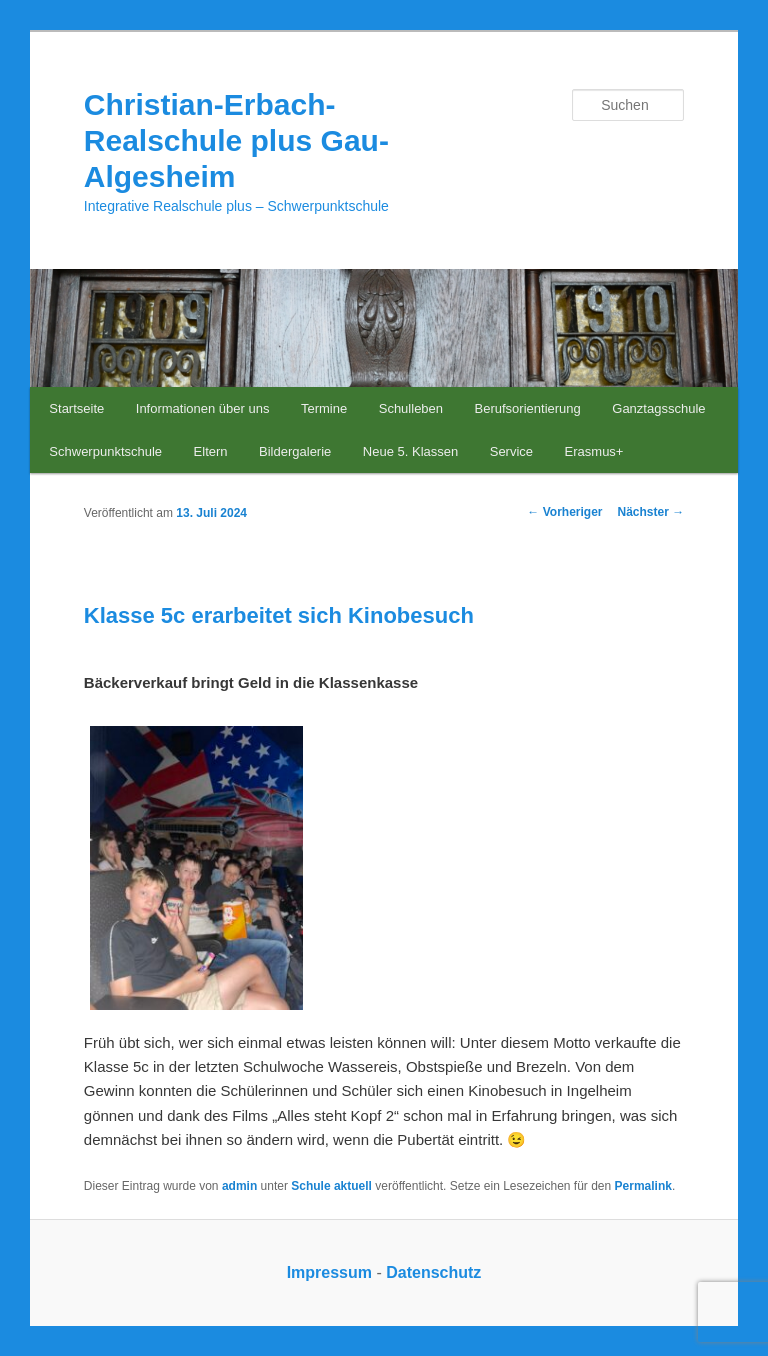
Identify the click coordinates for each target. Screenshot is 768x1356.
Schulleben (411, 408)
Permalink (643, 1186)
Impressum (329, 1272)
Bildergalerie (295, 451)
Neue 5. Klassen (410, 451)
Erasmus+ (594, 451)
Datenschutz (433, 1272)
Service (511, 451)
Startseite (76, 408)
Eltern (211, 451)
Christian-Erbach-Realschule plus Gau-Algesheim (236, 140)
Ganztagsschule (658, 408)
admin (239, 1186)
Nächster (651, 512)
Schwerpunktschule (105, 451)
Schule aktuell (331, 1186)
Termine (324, 408)
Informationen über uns (203, 408)
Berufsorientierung (528, 408)
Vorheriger (564, 512)
